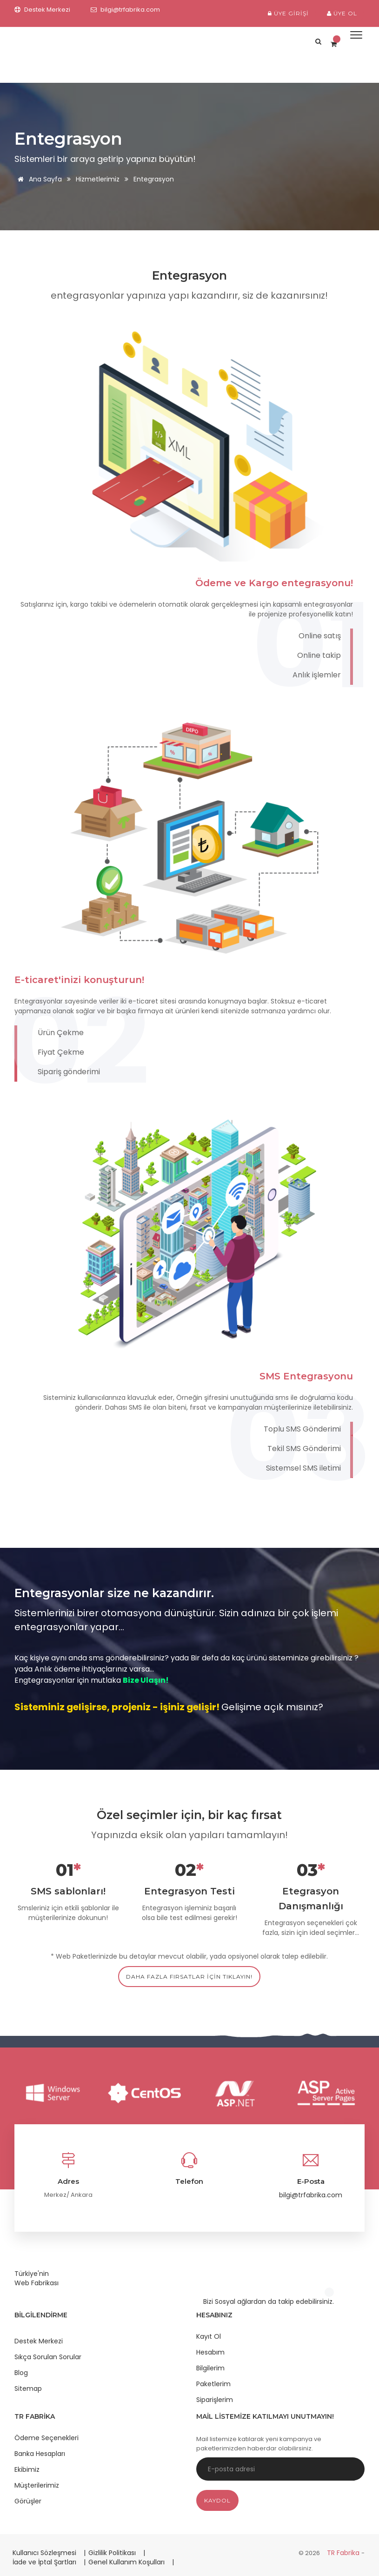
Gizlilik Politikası (113, 2552)
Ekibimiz (27, 2469)
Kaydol (217, 2500)
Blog (21, 2372)
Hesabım (210, 2352)
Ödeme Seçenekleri (46, 2437)
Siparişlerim (214, 2399)
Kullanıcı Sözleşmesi (45, 2552)
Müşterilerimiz (36, 2485)
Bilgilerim (210, 2368)
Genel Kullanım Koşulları (127, 2562)
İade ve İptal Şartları (44, 2562)
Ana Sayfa (38, 179)
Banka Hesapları (39, 2453)
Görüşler (27, 2501)
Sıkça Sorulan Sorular (47, 2357)
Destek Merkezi (38, 2341)
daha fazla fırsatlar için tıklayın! (189, 1976)
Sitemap (28, 2388)
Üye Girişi (288, 13)
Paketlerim (213, 2384)
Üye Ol (342, 13)
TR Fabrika (344, 2552)
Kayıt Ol (208, 2336)
